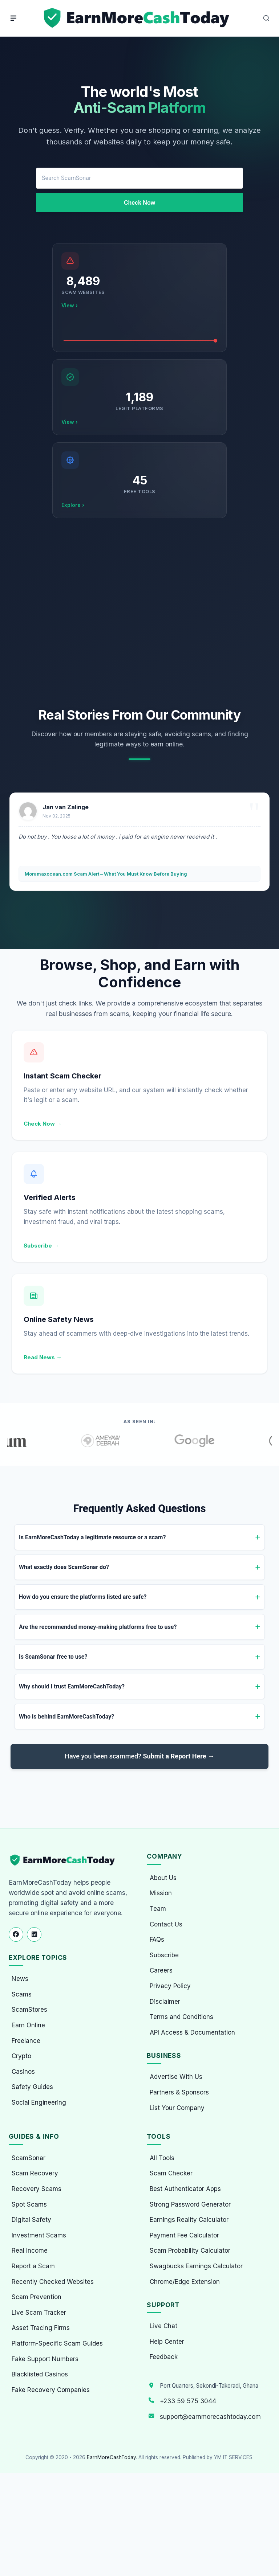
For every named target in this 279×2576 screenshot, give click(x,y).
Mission (161, 1893)
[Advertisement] (139, 612)
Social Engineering (39, 2102)
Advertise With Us (176, 2076)
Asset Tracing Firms (41, 2327)
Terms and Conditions (181, 2016)
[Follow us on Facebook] (16, 1934)
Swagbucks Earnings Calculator (196, 2266)
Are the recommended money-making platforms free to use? (98, 1626)
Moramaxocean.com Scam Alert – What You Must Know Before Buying (106, 874)
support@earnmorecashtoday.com (210, 2416)
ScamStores (29, 2009)
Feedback (164, 2356)
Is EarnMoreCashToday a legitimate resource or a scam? (92, 1537)
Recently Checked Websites (53, 2281)
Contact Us (166, 1924)
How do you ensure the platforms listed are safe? (83, 1596)
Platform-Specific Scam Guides (57, 2343)
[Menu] (13, 18)
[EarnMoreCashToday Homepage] (65, 1860)
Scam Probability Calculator (190, 2250)
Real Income (30, 2250)
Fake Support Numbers (45, 2359)
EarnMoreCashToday (111, 2457)
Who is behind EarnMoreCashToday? (66, 1716)
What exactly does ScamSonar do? (64, 1567)
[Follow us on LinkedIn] (34, 1934)
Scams (22, 1994)
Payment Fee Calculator (184, 2235)
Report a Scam (33, 2266)
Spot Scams (29, 2204)
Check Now (139, 203)
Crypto (21, 2056)
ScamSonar (28, 2158)
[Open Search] (266, 18)
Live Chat (163, 2326)
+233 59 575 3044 (188, 2401)
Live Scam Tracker (39, 2312)
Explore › (72, 505)
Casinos (23, 2071)
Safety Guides (32, 2086)
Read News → (43, 1357)
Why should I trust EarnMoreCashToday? (72, 1686)
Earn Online (28, 2025)
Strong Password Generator (190, 2204)
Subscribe (164, 1955)
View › (69, 305)
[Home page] (138, 18)
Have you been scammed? (139, 1756)
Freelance (26, 2040)
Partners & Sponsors (179, 2092)
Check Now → (43, 1123)
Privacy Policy (170, 1986)
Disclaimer (165, 2001)
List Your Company (177, 2108)
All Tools (162, 2158)
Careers (161, 1970)
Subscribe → (41, 1245)
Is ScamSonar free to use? (53, 1656)
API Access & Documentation (192, 2032)
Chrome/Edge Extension (185, 2281)
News (20, 1978)
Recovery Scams (36, 2188)
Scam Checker (171, 2173)
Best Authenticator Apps (185, 2188)
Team (158, 1908)
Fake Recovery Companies (51, 2389)
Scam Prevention (36, 2297)
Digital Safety (31, 2219)
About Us (163, 1877)
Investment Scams (39, 2235)
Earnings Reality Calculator (189, 2219)
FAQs (157, 1939)
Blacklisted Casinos (40, 2374)
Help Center (167, 2341)
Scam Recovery (35, 2173)
